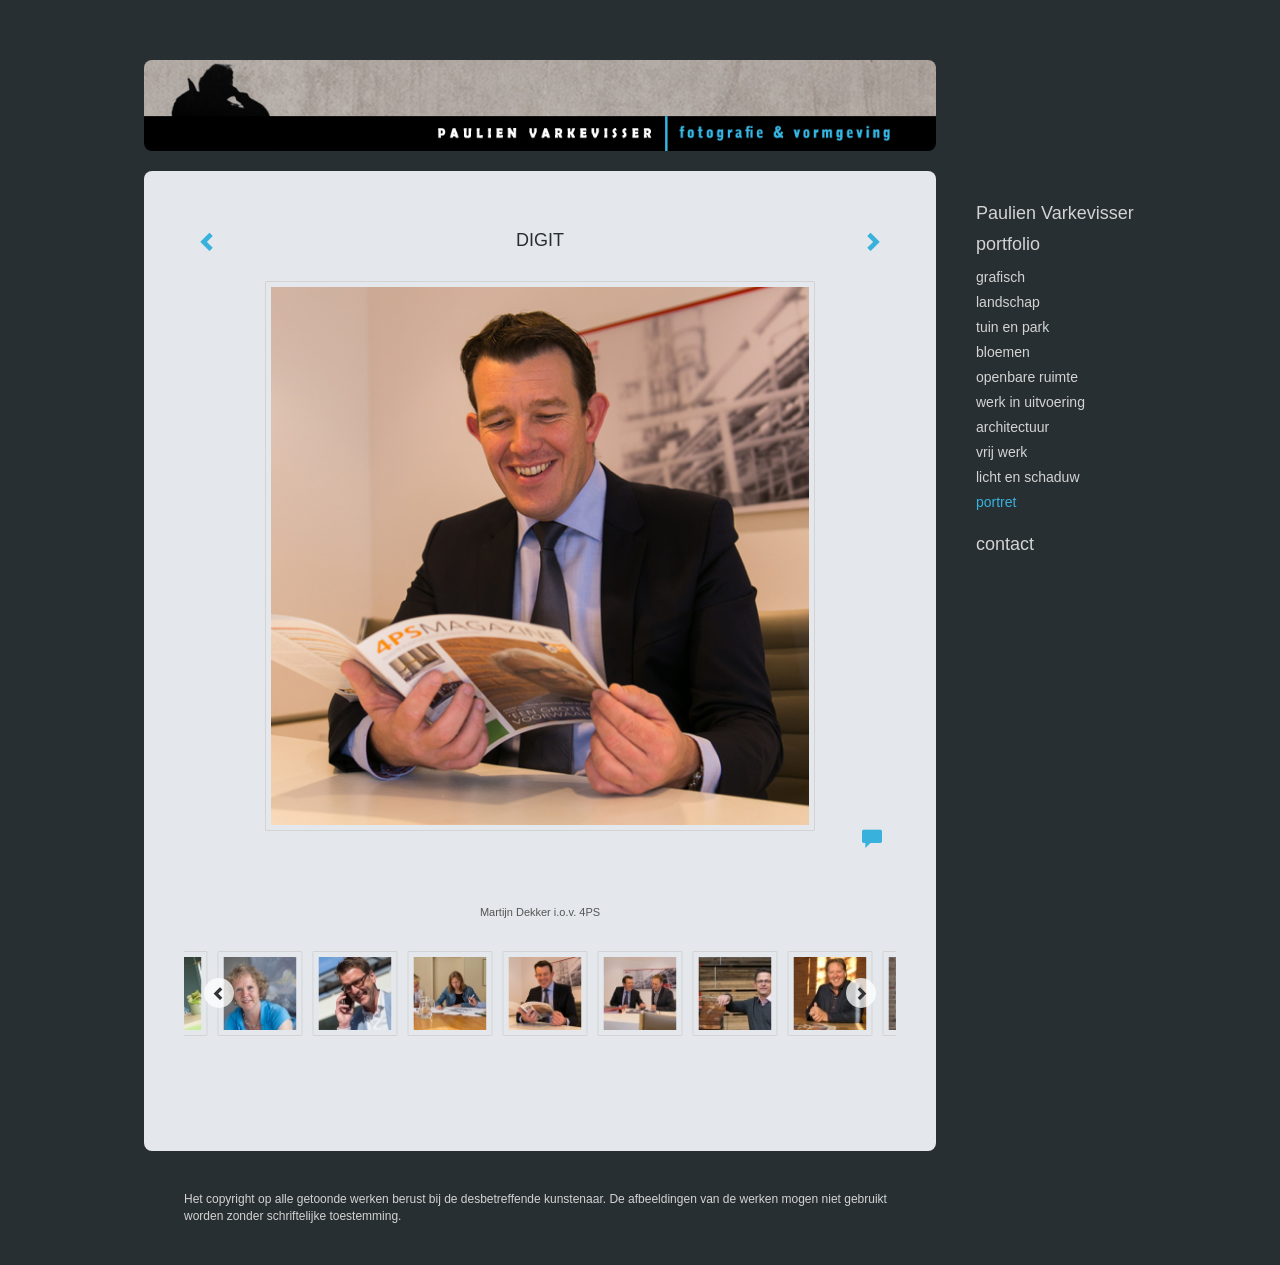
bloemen (1003, 352)
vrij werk (1001, 452)
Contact (1005, 544)
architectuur (1012, 427)
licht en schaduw (1028, 477)
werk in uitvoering (1030, 402)
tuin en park (1012, 327)
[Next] (861, 993)
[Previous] (219, 993)
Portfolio (1008, 244)
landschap (1008, 302)
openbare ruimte (1027, 377)
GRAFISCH (1000, 277)
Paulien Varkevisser (1055, 213)
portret (996, 502)
